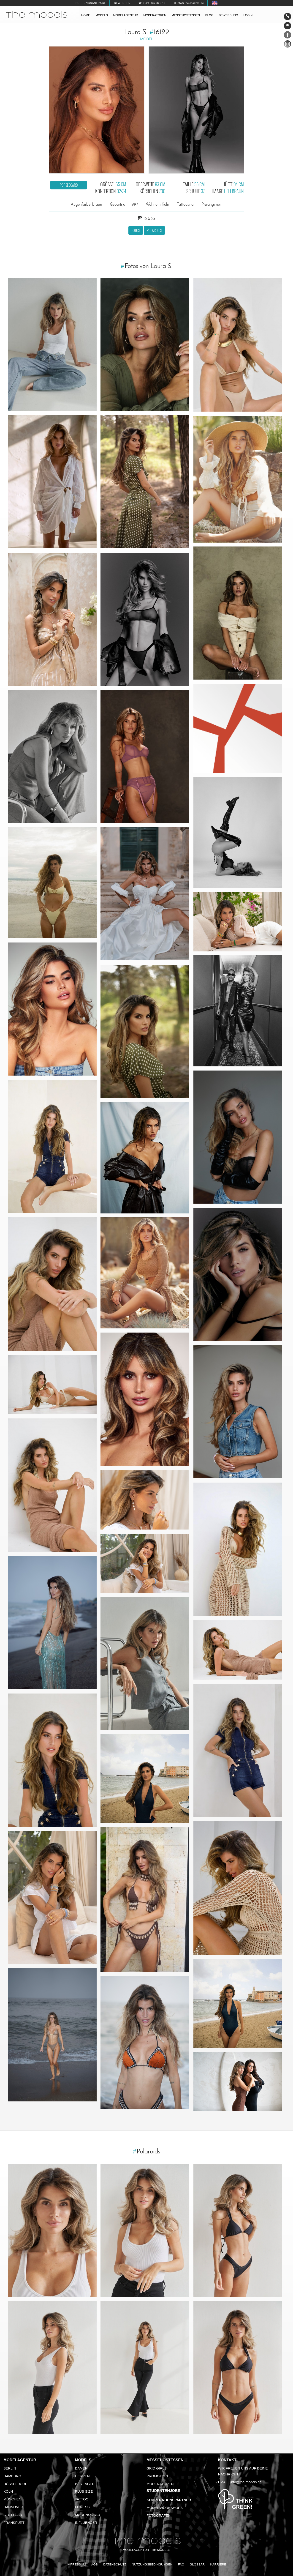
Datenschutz (114, 2564)
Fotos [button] (135, 230)
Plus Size (84, 2491)
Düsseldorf (15, 2484)
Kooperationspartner (168, 2500)
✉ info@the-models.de (189, 3)
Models (101, 15)
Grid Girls (156, 2468)
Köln (8, 2491)
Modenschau (87, 2515)
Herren (82, 2476)
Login (247, 15)
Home (85, 15)
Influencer (86, 2522)
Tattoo (82, 2499)
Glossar (197, 2564)
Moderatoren (154, 15)
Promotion (157, 2476)
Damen (81, 2468)
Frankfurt (13, 2522)
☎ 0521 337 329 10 (151, 3)
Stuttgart (13, 2515)
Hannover (13, 2507)
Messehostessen (186, 15)
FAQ (181, 2564)
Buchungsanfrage (91, 3)
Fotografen (158, 2515)
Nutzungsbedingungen (152, 2564)
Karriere (218, 2564)
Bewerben (122, 3)
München (12, 2499)
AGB (94, 2564)
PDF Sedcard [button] (69, 185)
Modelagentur (125, 15)
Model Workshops (164, 2508)
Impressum (76, 2564)
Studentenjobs (163, 2491)
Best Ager (85, 2484)
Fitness (82, 2507)
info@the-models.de (246, 2482)
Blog (209, 15)
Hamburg (12, 2476)
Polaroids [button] (154, 230)
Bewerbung (228, 15)
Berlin (9, 2468)
